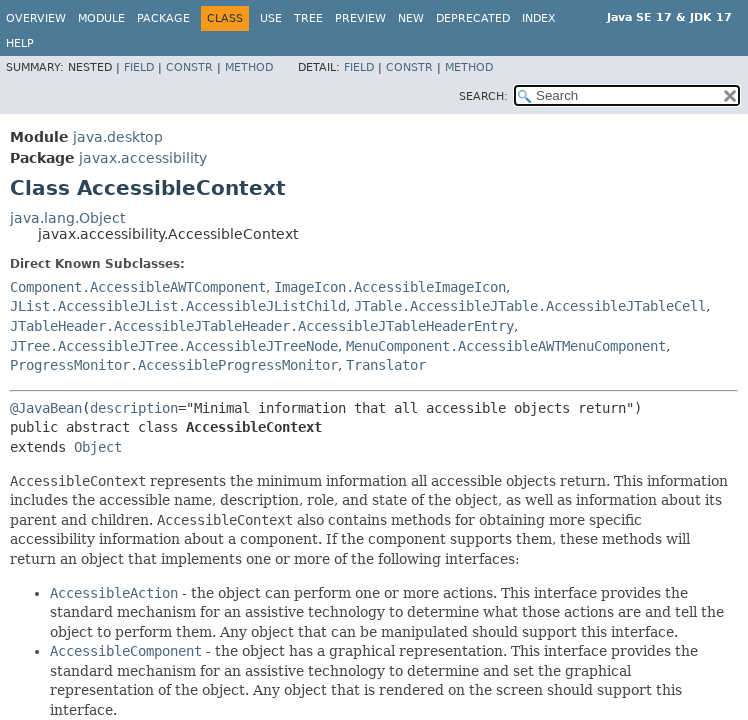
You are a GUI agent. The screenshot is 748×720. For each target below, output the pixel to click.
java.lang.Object (67, 218)
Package (163, 18)
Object (98, 447)
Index (539, 18)
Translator (386, 365)
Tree (308, 18)
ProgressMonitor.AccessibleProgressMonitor (174, 365)
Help (20, 43)
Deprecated (473, 18)
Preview (360, 18)
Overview (36, 18)
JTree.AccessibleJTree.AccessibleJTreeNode (174, 346)
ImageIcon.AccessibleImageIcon (390, 287)
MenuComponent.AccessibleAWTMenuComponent (506, 346)
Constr (189, 67)
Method (249, 67)
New (411, 18)
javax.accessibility (143, 158)
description (134, 408)
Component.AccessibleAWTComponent (138, 287)
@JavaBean (46, 408)
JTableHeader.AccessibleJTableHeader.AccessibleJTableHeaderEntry (262, 326)
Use (271, 18)
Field (139, 67)
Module (101, 18)
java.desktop (118, 137)
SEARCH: (483, 96)
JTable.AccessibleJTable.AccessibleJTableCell (530, 306)
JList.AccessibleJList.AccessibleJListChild (178, 306)
